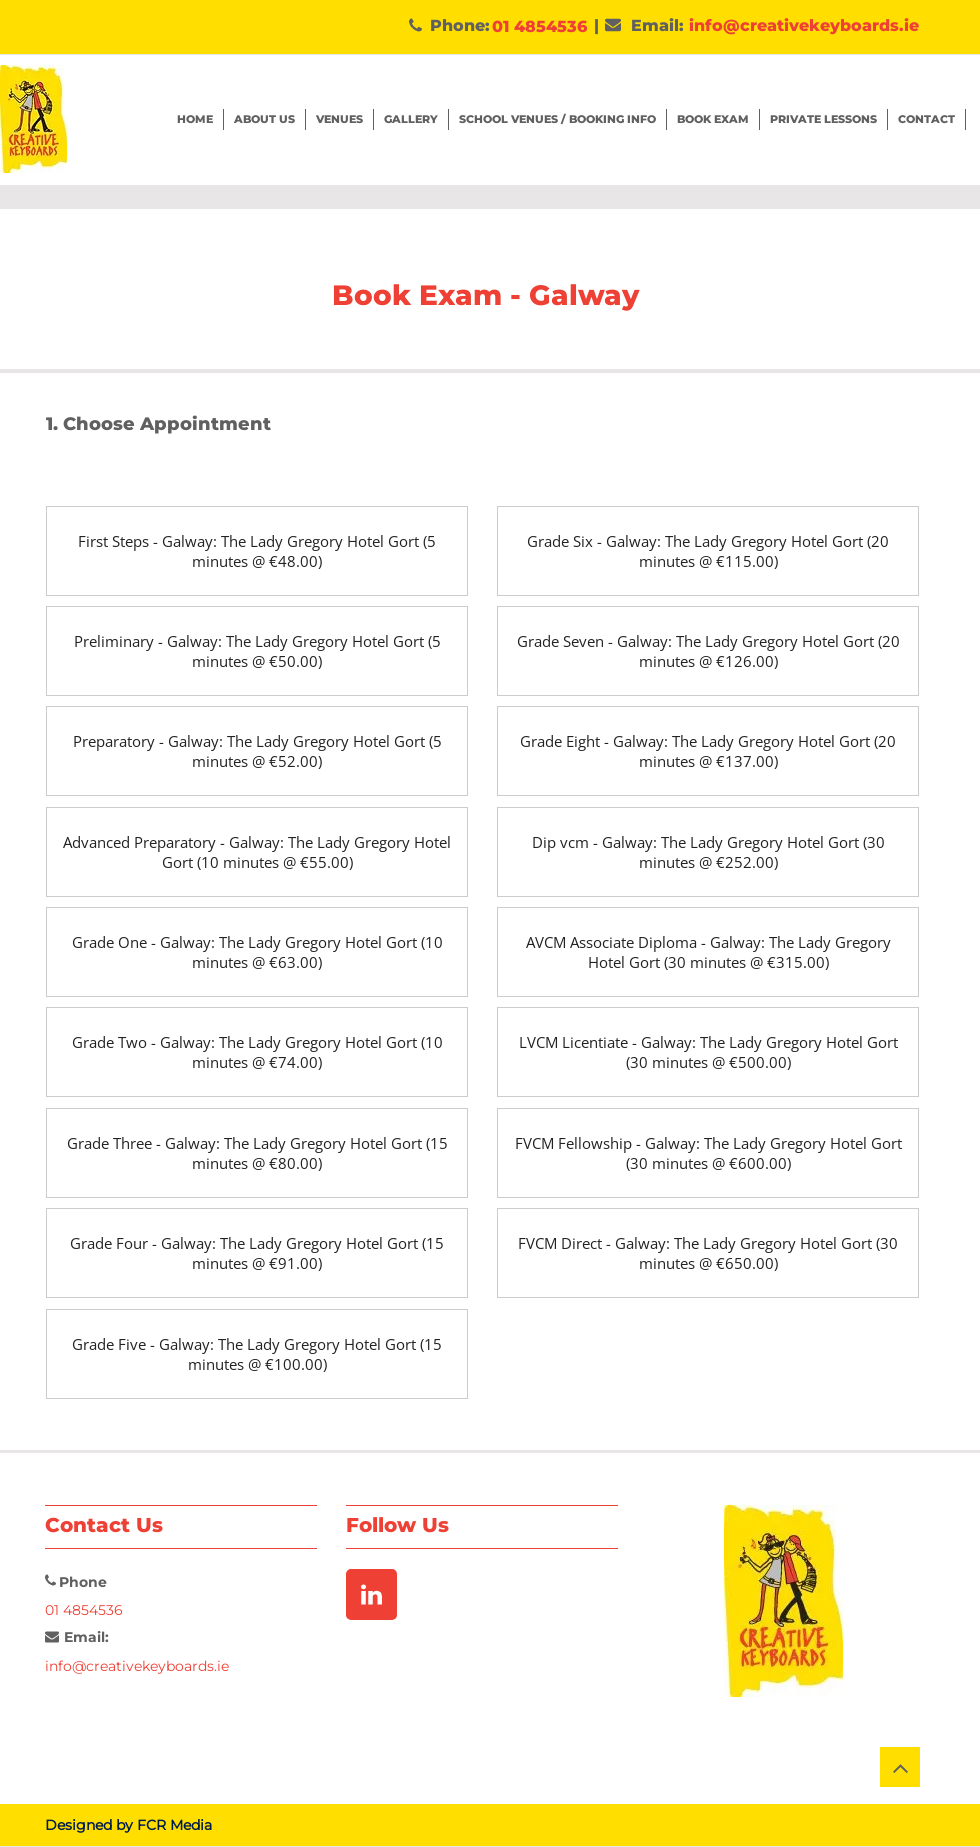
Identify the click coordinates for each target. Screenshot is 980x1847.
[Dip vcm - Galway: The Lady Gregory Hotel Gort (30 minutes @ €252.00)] (708, 852)
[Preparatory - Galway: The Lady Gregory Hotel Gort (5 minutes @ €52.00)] (257, 751)
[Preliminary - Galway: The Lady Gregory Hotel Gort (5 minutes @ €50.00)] (257, 651)
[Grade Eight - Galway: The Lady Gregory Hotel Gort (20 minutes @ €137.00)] (708, 751)
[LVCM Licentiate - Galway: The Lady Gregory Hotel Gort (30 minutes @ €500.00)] (708, 1052)
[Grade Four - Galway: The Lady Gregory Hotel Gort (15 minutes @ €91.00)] (257, 1253)
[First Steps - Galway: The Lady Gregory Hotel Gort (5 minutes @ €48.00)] (257, 551)
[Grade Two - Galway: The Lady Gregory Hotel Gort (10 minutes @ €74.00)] (257, 1052)
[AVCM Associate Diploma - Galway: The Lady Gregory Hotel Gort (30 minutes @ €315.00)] (708, 952)
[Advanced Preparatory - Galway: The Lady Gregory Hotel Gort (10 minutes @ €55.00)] (257, 852)
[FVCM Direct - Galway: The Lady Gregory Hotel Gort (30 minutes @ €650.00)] (708, 1253)
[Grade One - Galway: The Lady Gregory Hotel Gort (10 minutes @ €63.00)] (257, 952)
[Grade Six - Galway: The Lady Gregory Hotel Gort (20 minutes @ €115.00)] (708, 551)
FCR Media (174, 1825)
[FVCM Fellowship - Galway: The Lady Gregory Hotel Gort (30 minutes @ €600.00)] (708, 1153)
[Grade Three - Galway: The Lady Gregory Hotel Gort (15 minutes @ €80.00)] (257, 1153)
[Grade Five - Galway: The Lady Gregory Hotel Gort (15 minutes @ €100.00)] (257, 1354)
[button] (713, 119)
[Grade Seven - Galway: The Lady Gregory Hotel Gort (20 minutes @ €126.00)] (708, 651)
